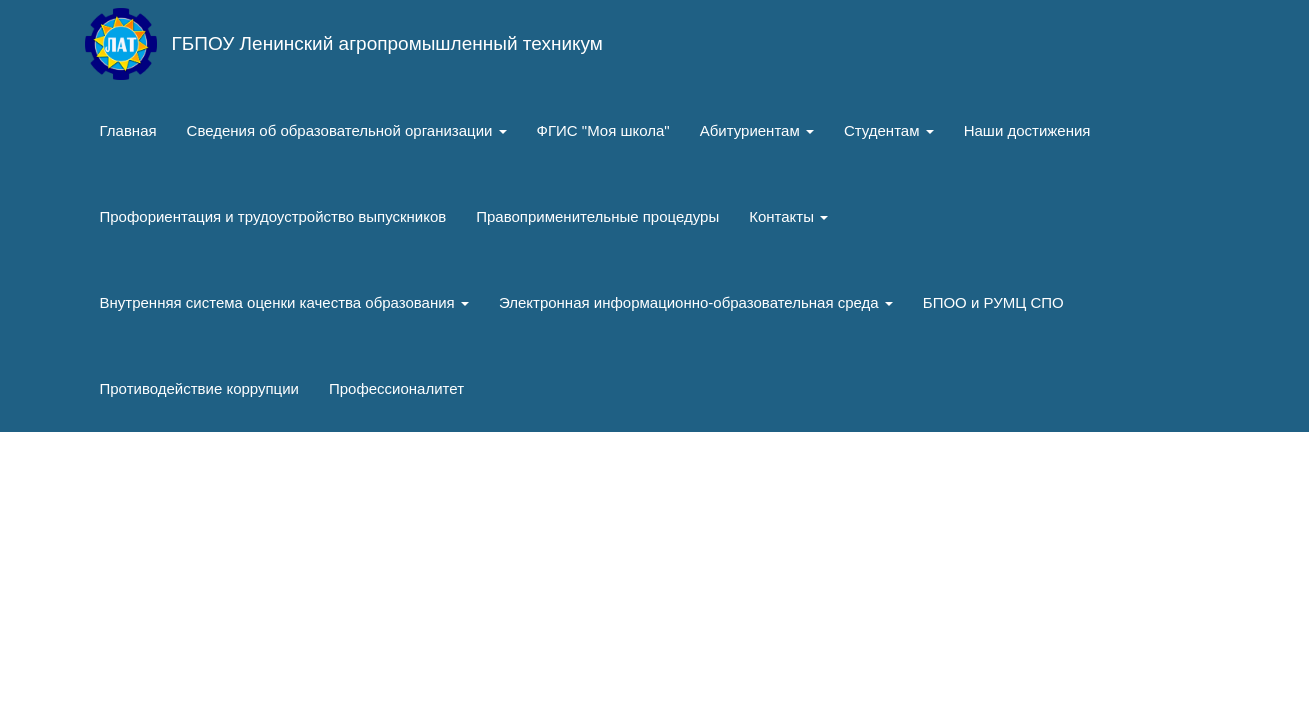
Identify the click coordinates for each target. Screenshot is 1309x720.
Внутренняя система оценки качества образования (284, 302)
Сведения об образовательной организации (347, 130)
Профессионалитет (396, 388)
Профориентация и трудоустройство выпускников (273, 216)
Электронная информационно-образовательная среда (696, 302)
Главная (128, 130)
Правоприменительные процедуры (597, 216)
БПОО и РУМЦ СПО (993, 302)
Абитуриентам (757, 130)
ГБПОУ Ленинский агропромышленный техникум (387, 43)
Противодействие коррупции (199, 388)
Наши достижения (1027, 130)
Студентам (889, 130)
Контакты (788, 216)
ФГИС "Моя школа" (603, 130)
